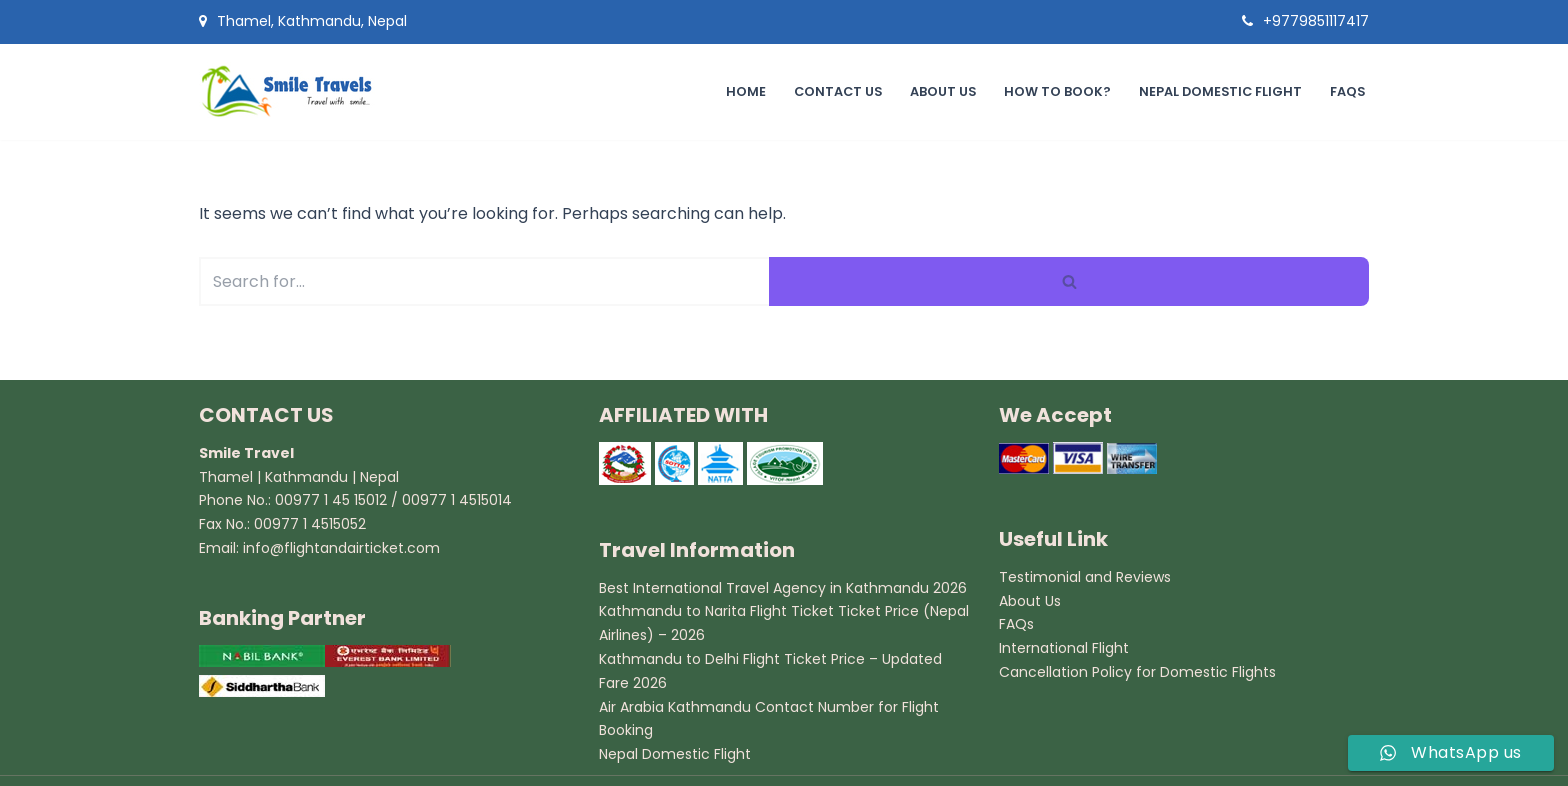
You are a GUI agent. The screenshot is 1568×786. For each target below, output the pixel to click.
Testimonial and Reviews (1085, 577)
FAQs (1347, 91)
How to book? (1055, 91)
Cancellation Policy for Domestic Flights (1137, 672)
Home (742, 91)
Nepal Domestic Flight (1219, 91)
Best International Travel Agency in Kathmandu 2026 (783, 588)
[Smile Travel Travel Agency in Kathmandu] (294, 92)
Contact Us (834, 91)
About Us (940, 91)
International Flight (1064, 648)
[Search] (484, 281)
